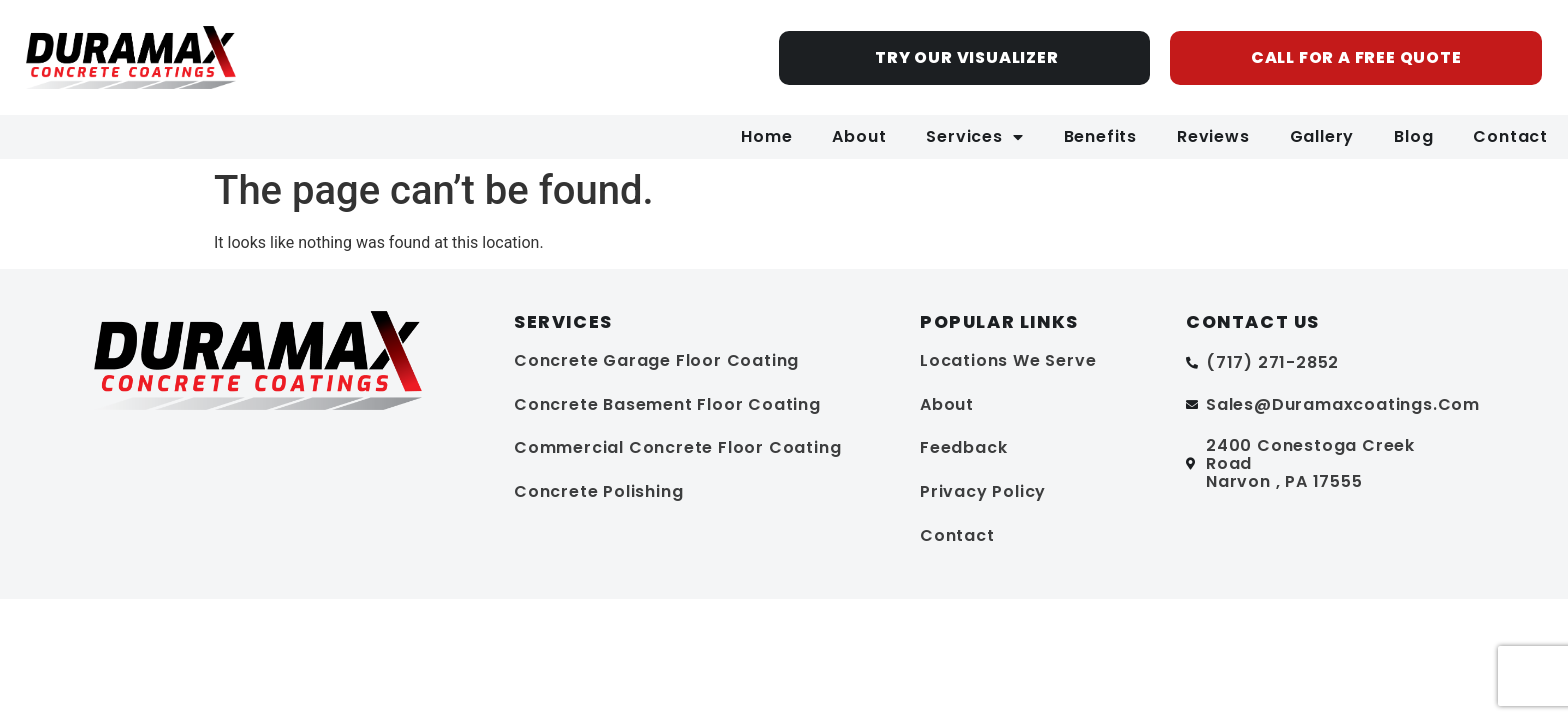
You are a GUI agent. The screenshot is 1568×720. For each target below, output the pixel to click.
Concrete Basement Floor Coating (667, 404)
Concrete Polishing (598, 491)
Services (974, 137)
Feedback (963, 447)
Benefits (1100, 136)
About (859, 136)
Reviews (1213, 136)
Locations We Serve (1008, 360)
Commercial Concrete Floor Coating (677, 447)
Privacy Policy (983, 491)
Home (766, 136)
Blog (1413, 136)
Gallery (1322, 136)
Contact (1510, 136)
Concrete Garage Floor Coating (656, 360)
